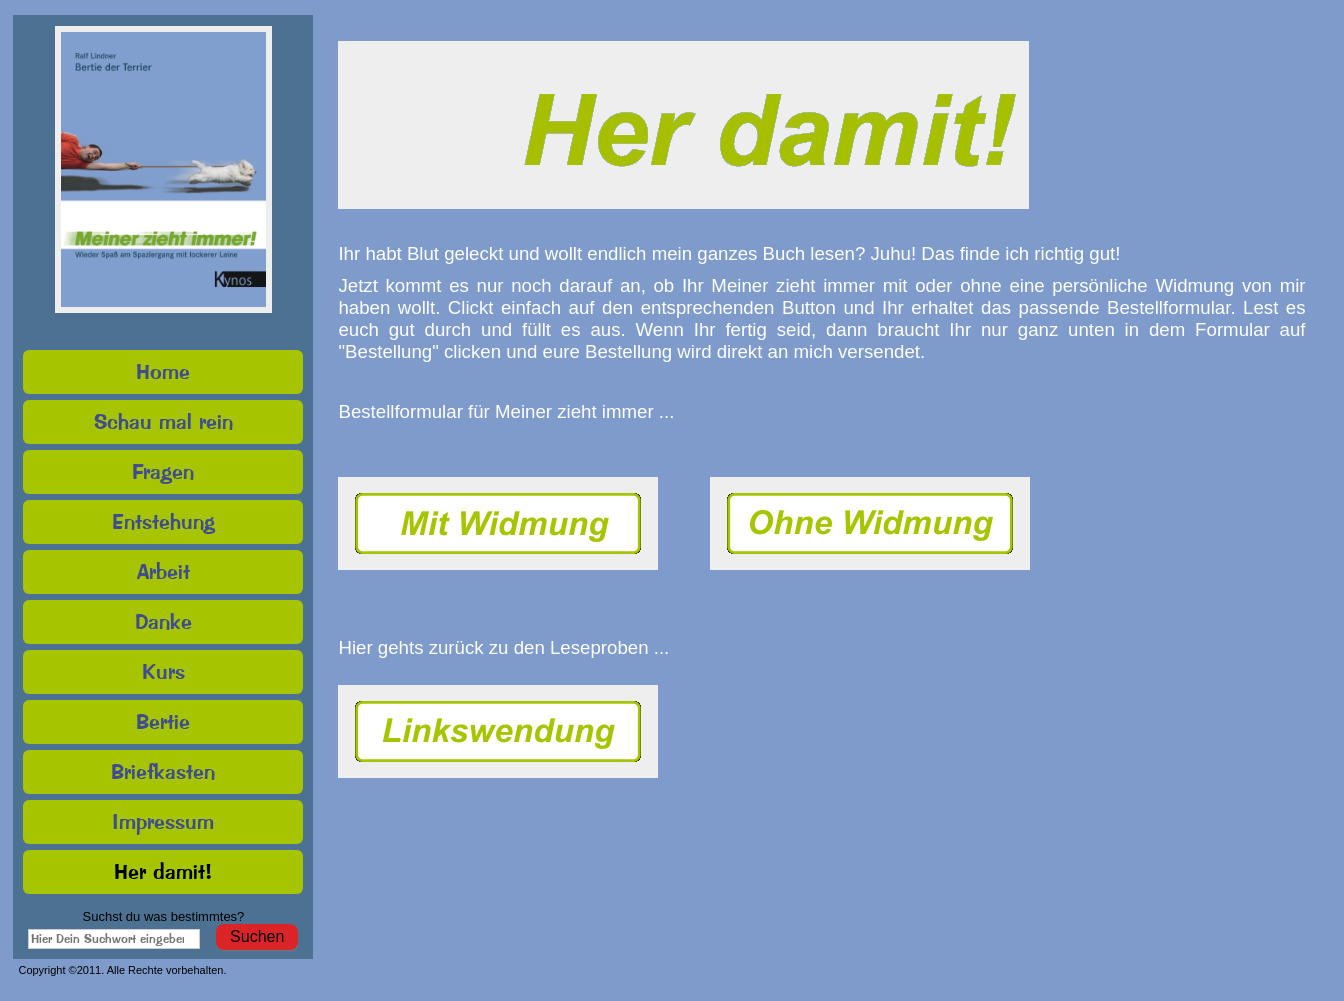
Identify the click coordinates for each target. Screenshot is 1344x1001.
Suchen (257, 936)
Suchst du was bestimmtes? (164, 916)
